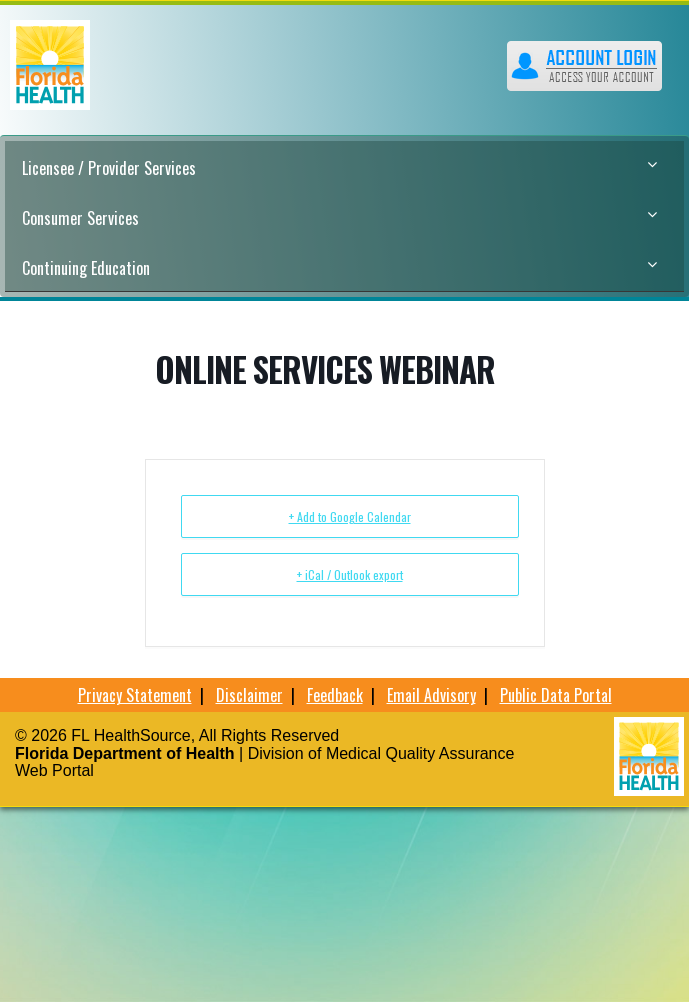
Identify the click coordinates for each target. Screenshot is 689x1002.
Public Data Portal (556, 695)
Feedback (335, 695)
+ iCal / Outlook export (350, 574)
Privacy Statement (135, 695)
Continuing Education (339, 268)
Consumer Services (339, 218)
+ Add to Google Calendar (350, 516)
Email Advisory (431, 695)
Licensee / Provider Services (339, 168)
